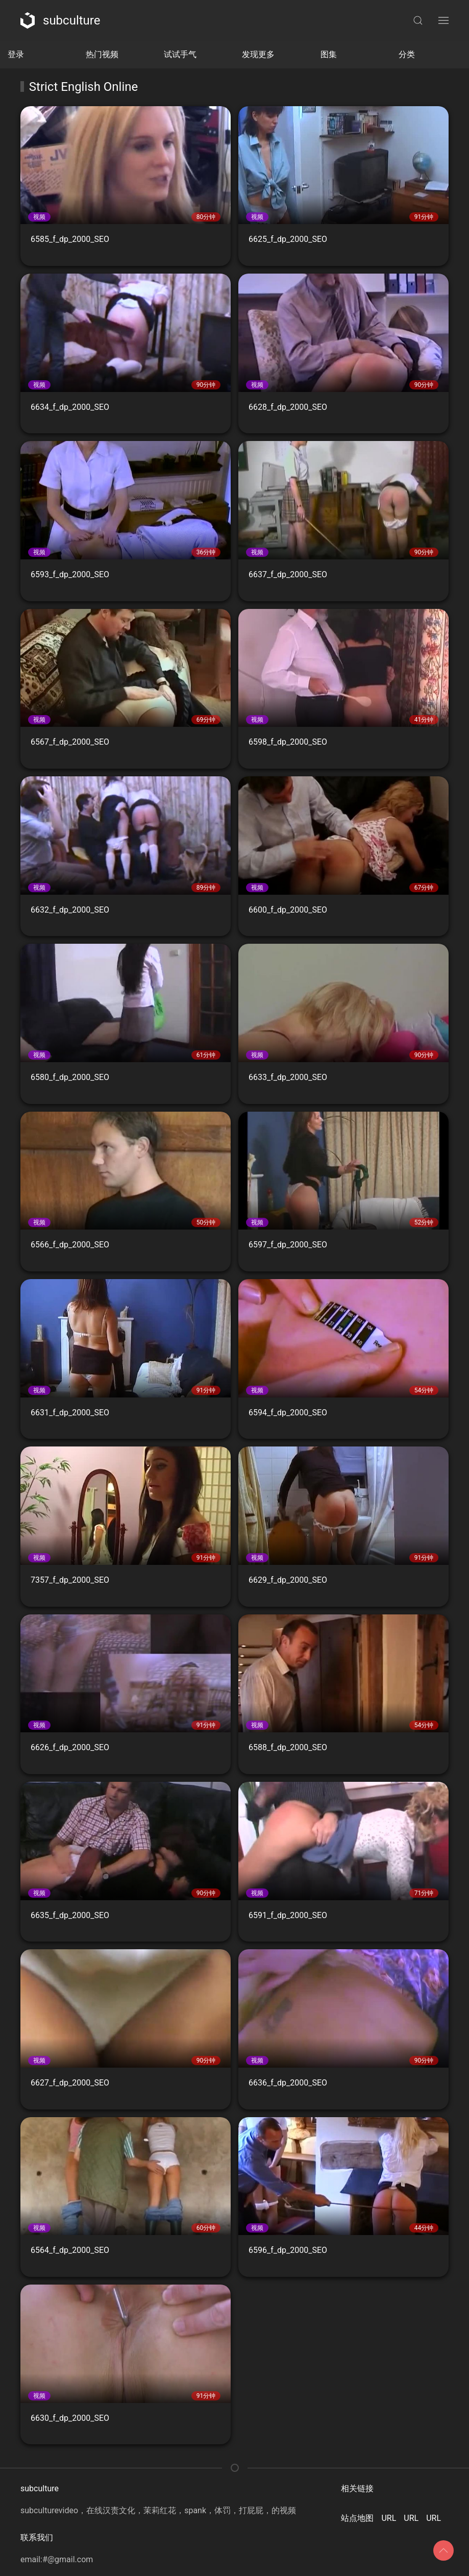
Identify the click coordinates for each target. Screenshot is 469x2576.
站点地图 (357, 2518)
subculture (60, 20)
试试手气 (180, 54)
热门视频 (102, 54)
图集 (328, 54)
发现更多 (258, 54)
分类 (407, 54)
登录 (16, 54)
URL (388, 2518)
